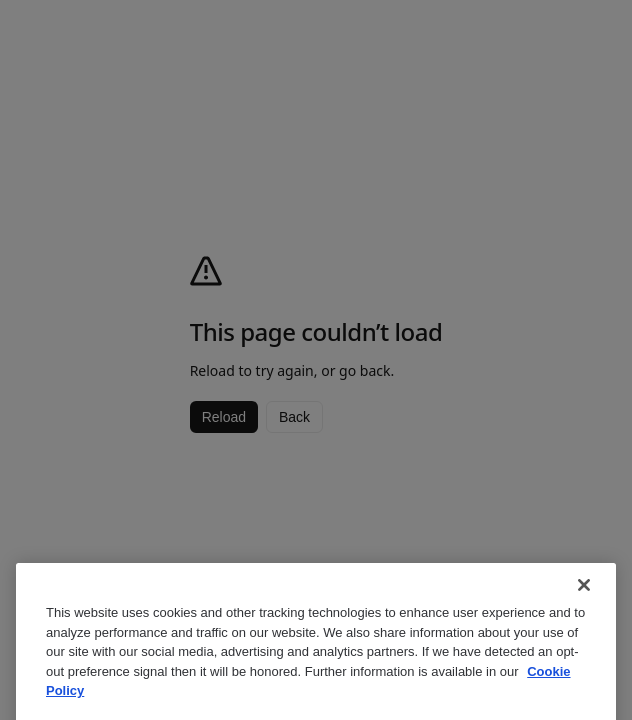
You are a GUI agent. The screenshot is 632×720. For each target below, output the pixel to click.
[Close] (584, 618)
